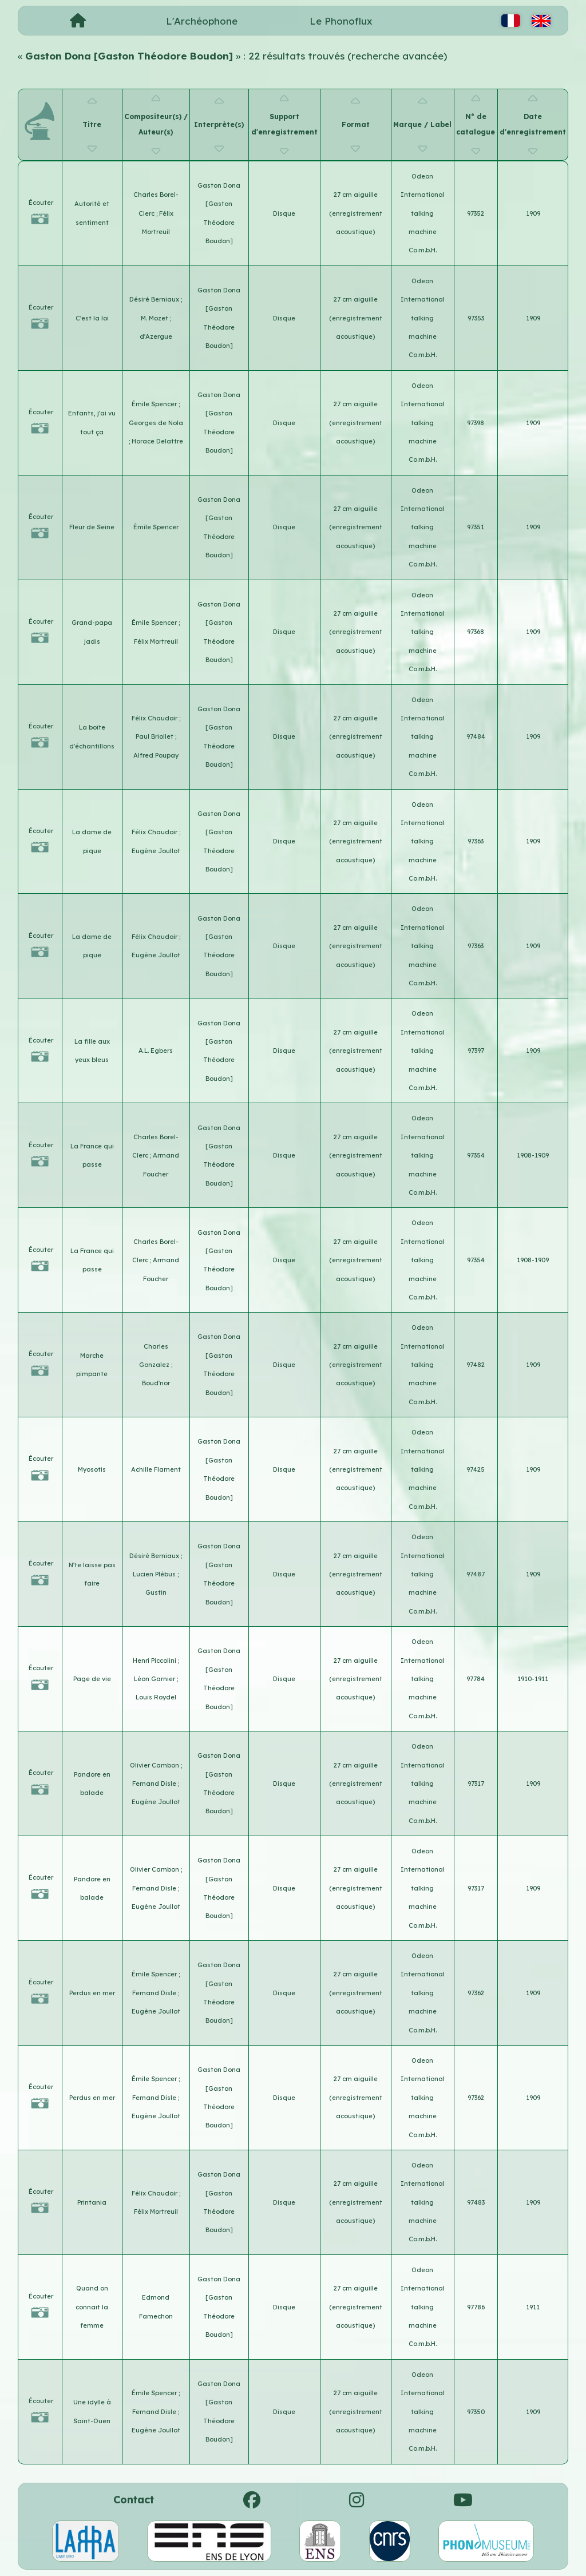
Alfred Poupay (156, 755)
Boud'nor (156, 1383)
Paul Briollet (155, 736)
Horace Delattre (157, 441)
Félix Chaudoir (155, 718)
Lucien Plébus (155, 1574)
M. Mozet (155, 318)
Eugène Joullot (156, 851)
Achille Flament (156, 1469)
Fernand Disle (155, 1784)
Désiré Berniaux (155, 299)
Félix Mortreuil (156, 641)
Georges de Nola (156, 423)
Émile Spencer (155, 404)
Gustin (156, 1592)
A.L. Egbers (155, 1051)
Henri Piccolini (155, 1660)
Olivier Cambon (155, 1765)
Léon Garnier (155, 1679)
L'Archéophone (201, 21)
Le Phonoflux (341, 21)
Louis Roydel (156, 1697)
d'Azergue (156, 336)
